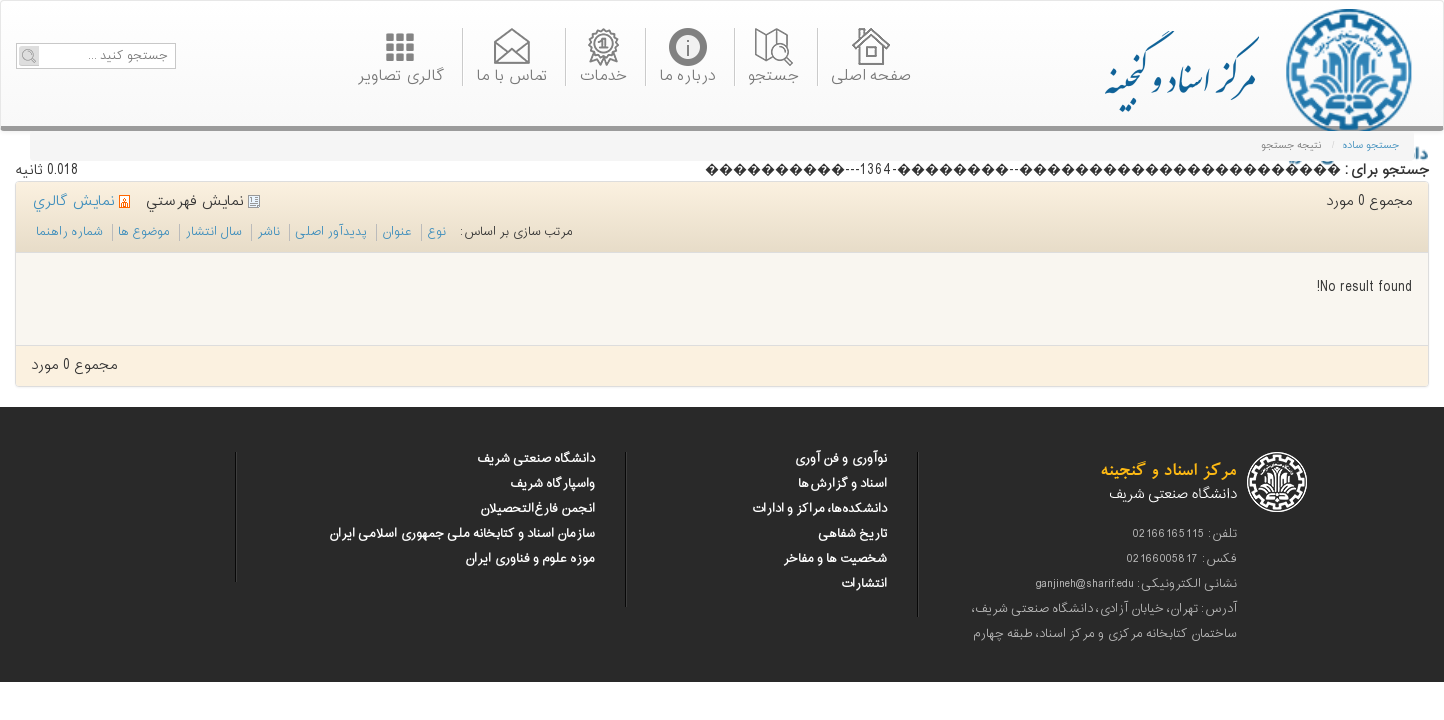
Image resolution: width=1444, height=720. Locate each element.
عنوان (397, 232)
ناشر (268, 232)
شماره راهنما (69, 232)
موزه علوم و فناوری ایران (530, 559)
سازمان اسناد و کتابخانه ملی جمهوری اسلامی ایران (462, 534)
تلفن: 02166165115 (1185, 534)
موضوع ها (144, 232)
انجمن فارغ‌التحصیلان (537, 509)
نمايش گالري (80, 201)
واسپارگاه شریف (552, 484)
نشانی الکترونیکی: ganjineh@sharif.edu (1136, 584)
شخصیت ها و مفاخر (835, 559)
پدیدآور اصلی (331, 232)
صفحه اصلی (871, 74)
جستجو (773, 74)
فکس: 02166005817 (1182, 559)
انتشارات (863, 584)
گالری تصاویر (400, 74)
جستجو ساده (1370, 145)
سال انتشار (213, 232)
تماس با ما (511, 74)
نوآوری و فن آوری (840, 459)
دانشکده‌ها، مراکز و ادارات (819, 509)
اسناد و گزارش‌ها (842, 484)
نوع (436, 232)
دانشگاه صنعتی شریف (536, 459)
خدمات (603, 74)
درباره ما (687, 74)
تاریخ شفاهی (852, 534)
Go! (29, 56)
